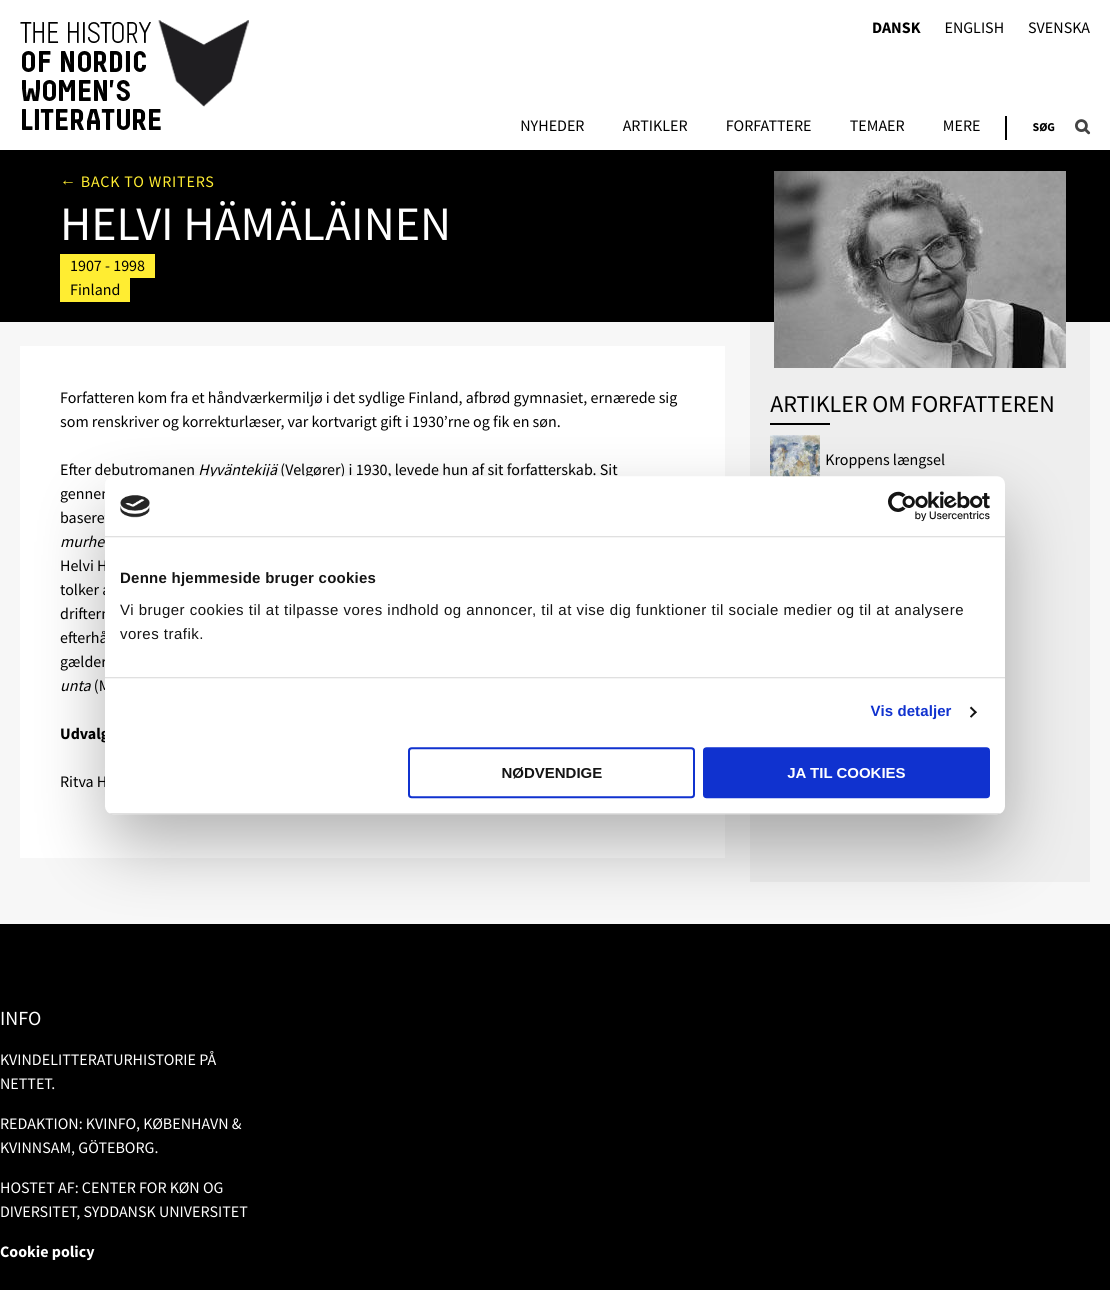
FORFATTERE (769, 127)
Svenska (1059, 28)
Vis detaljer (911, 711)
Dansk (896, 28)
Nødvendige (551, 772)
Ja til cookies (846, 772)
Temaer (877, 127)
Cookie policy (47, 1252)
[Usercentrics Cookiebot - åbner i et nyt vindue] (902, 506)
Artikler (655, 127)
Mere (962, 127)
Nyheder (552, 127)
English (974, 28)
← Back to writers (137, 182)
